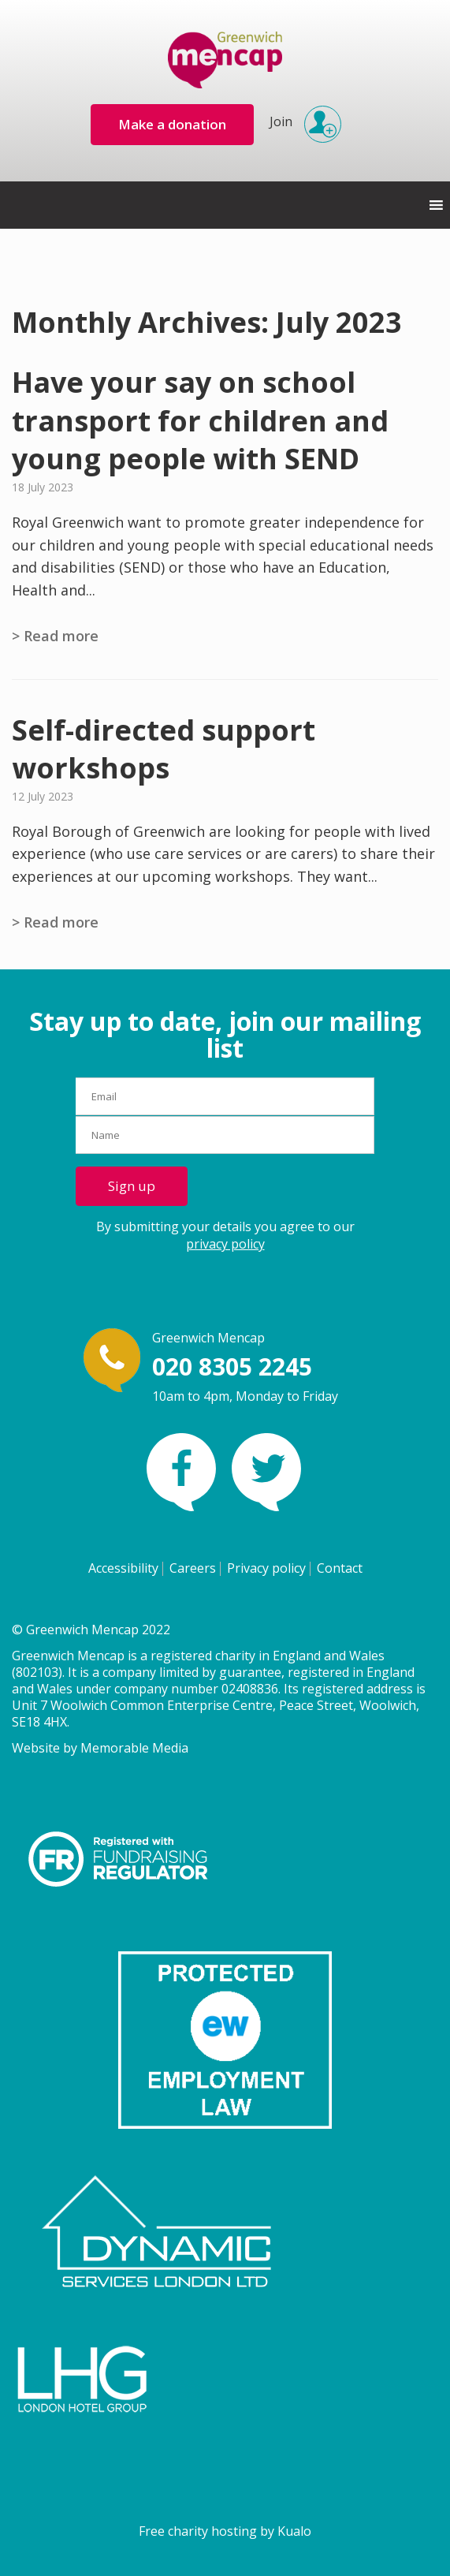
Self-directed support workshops (163, 749)
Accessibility (123, 1568)
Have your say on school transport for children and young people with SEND (200, 420)
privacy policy (225, 1244)
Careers (192, 1568)
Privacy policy (266, 1568)
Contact (340, 1568)
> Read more (55, 635)
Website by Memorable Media (100, 1748)
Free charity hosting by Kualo (225, 2531)
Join (301, 117)
